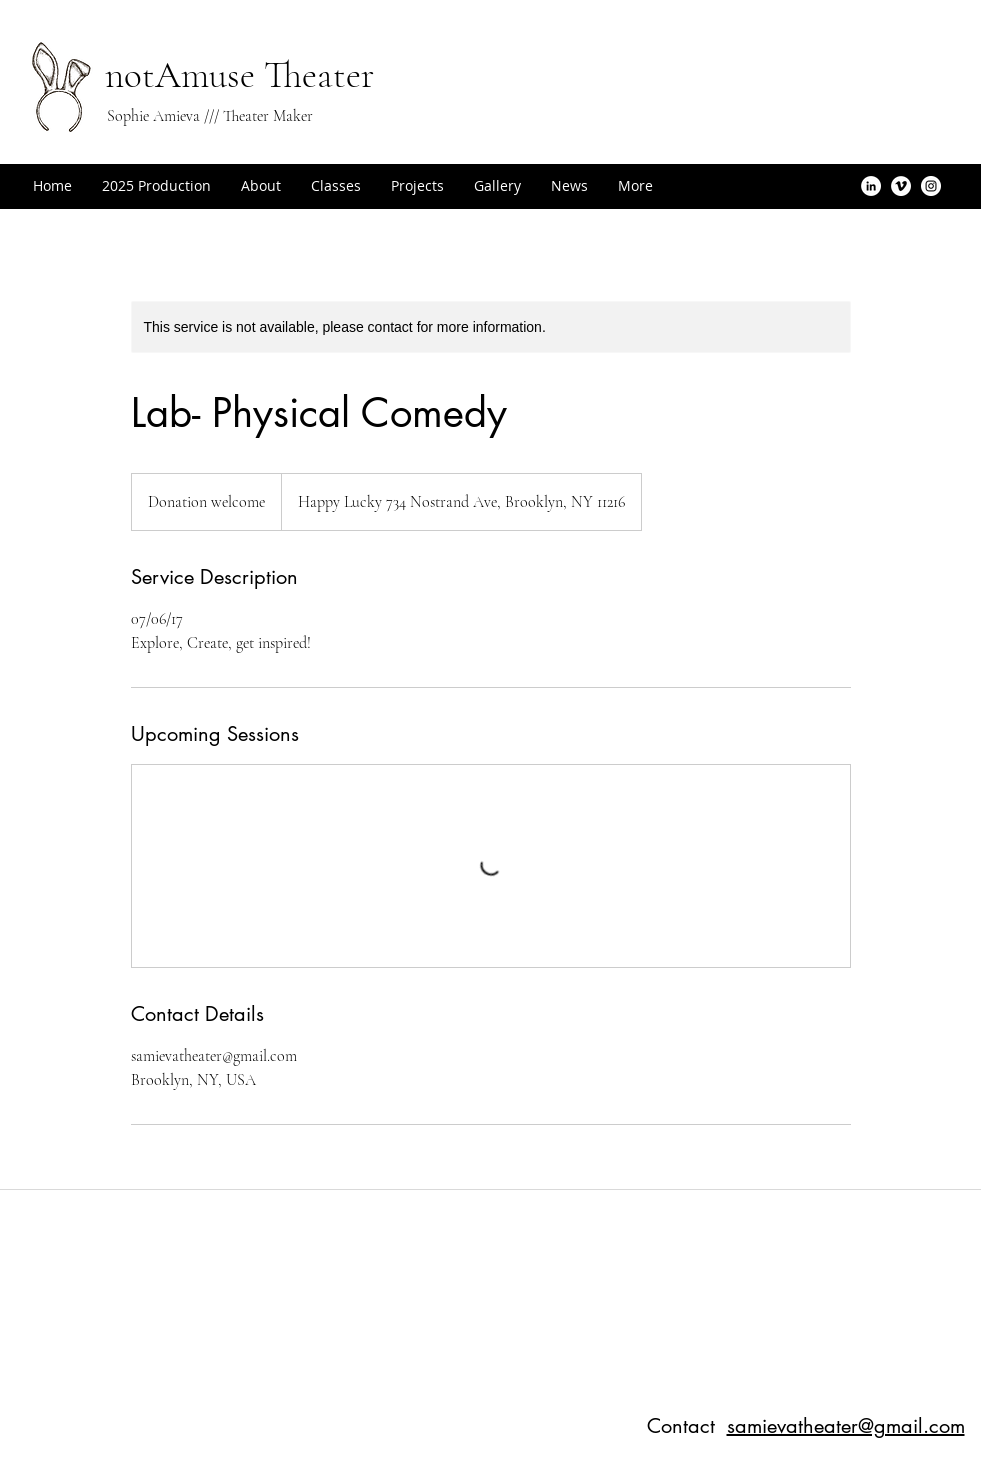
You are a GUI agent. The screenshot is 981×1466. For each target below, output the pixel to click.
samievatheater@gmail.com (846, 1426)
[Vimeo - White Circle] (901, 186)
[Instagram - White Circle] (931, 186)
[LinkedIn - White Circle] (871, 186)
